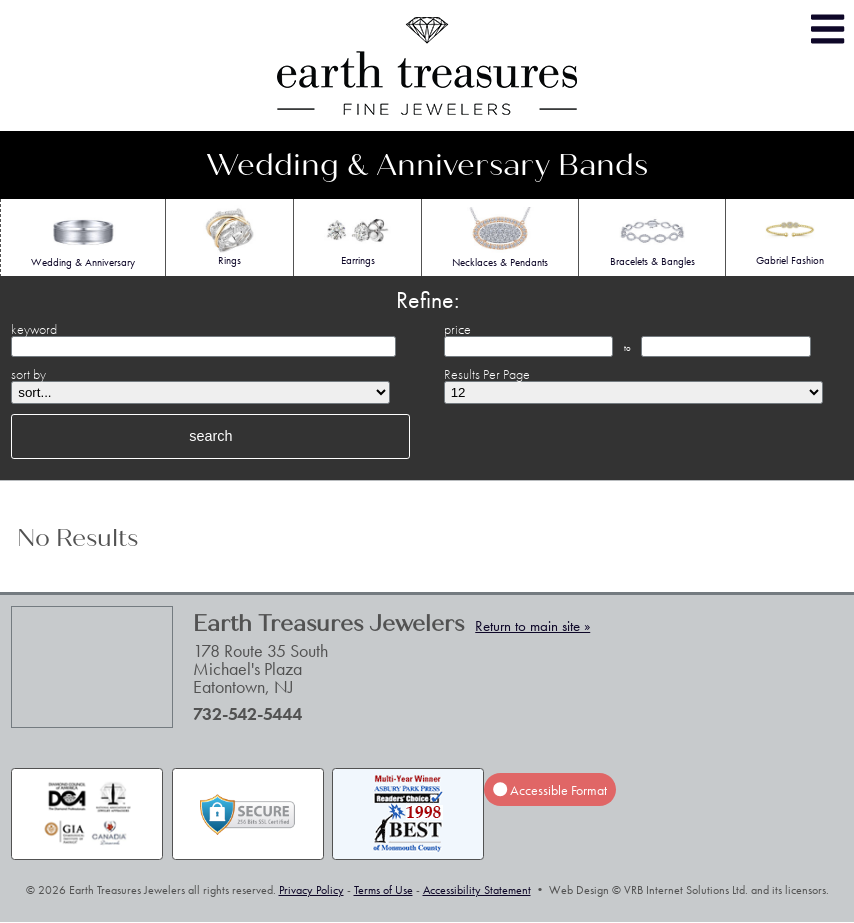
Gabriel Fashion (790, 236)
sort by (28, 374)
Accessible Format (550, 790)
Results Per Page (487, 374)
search (210, 436)
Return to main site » (532, 626)
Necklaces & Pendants (500, 238)
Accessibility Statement (477, 890)
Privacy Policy (311, 890)
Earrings (357, 236)
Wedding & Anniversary (83, 238)
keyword (34, 329)
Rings (229, 236)
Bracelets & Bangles (652, 237)
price (457, 329)
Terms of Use (383, 890)
